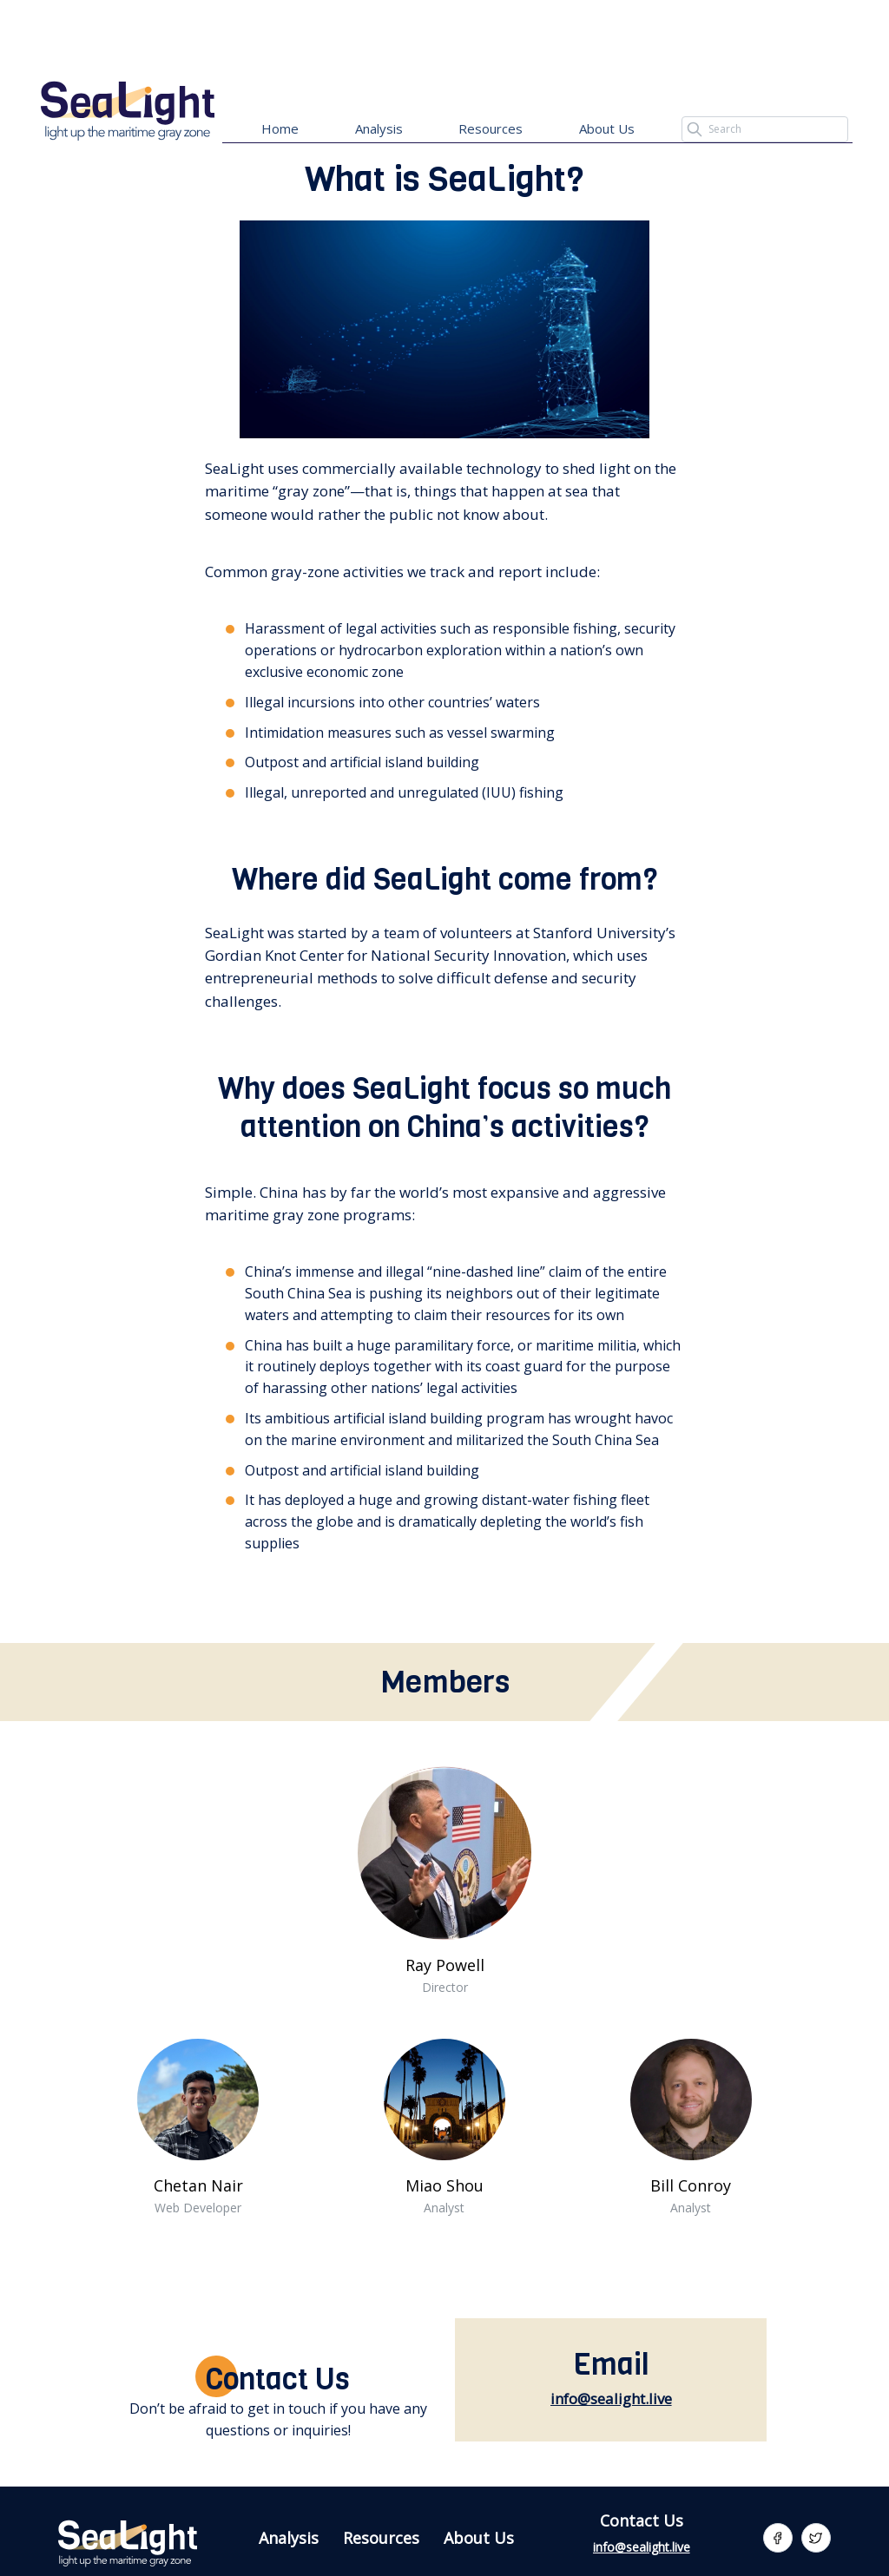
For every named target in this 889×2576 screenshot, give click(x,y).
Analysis (379, 128)
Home (280, 128)
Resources (490, 128)
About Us (607, 128)
